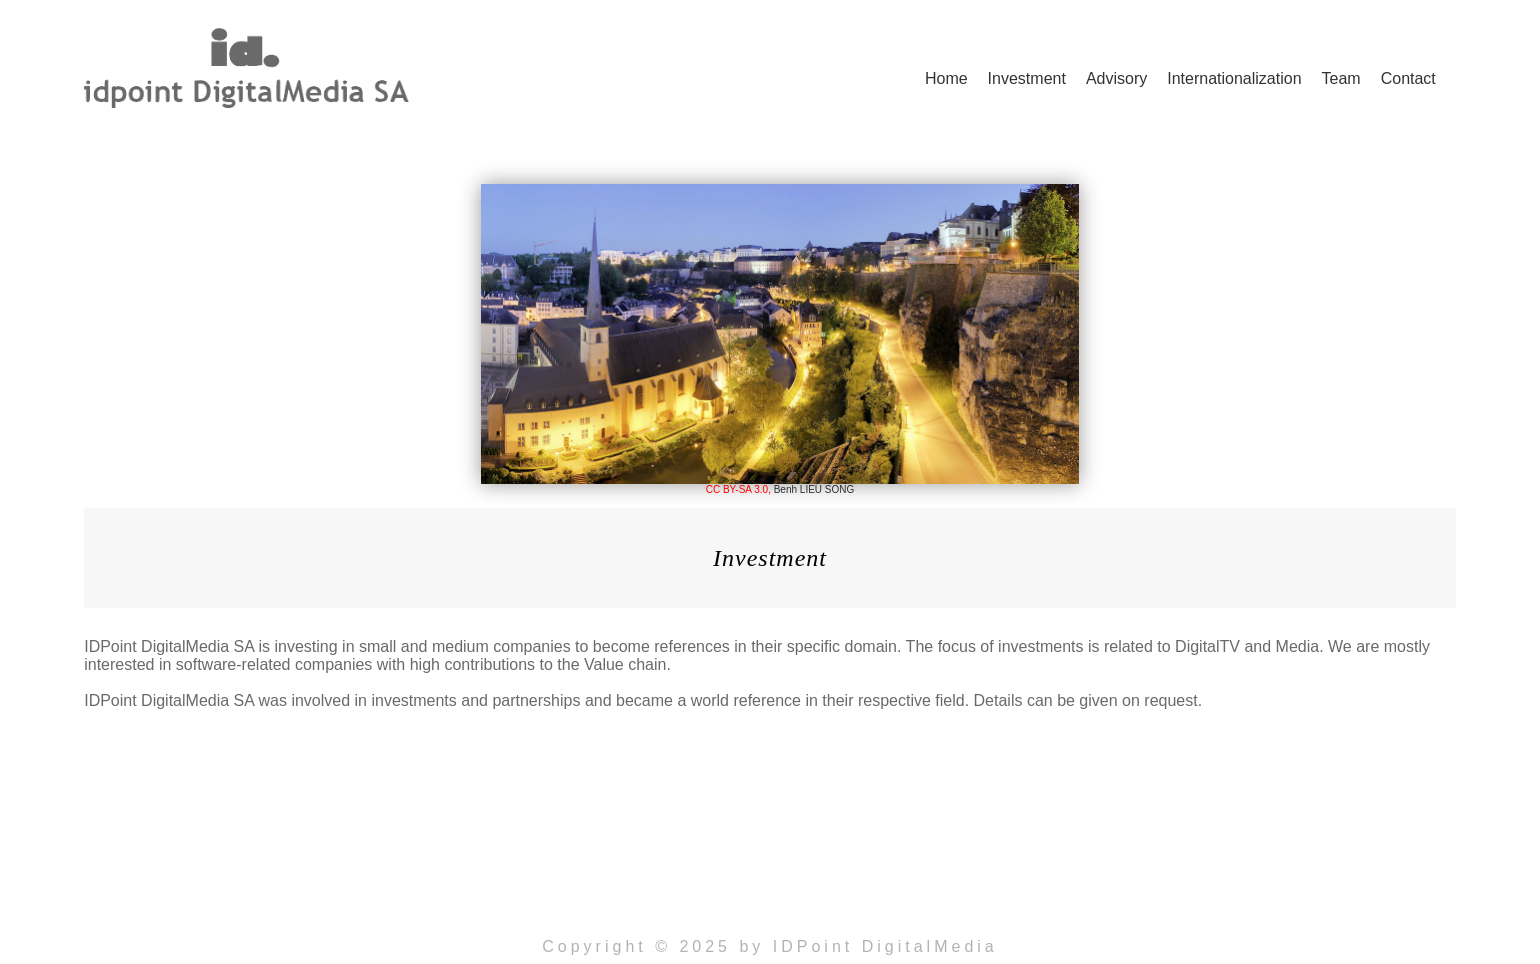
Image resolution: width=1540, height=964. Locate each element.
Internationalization (1234, 78)
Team (1341, 78)
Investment (1027, 78)
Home (946, 78)
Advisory (1116, 78)
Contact (1408, 78)
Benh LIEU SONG (814, 489)
